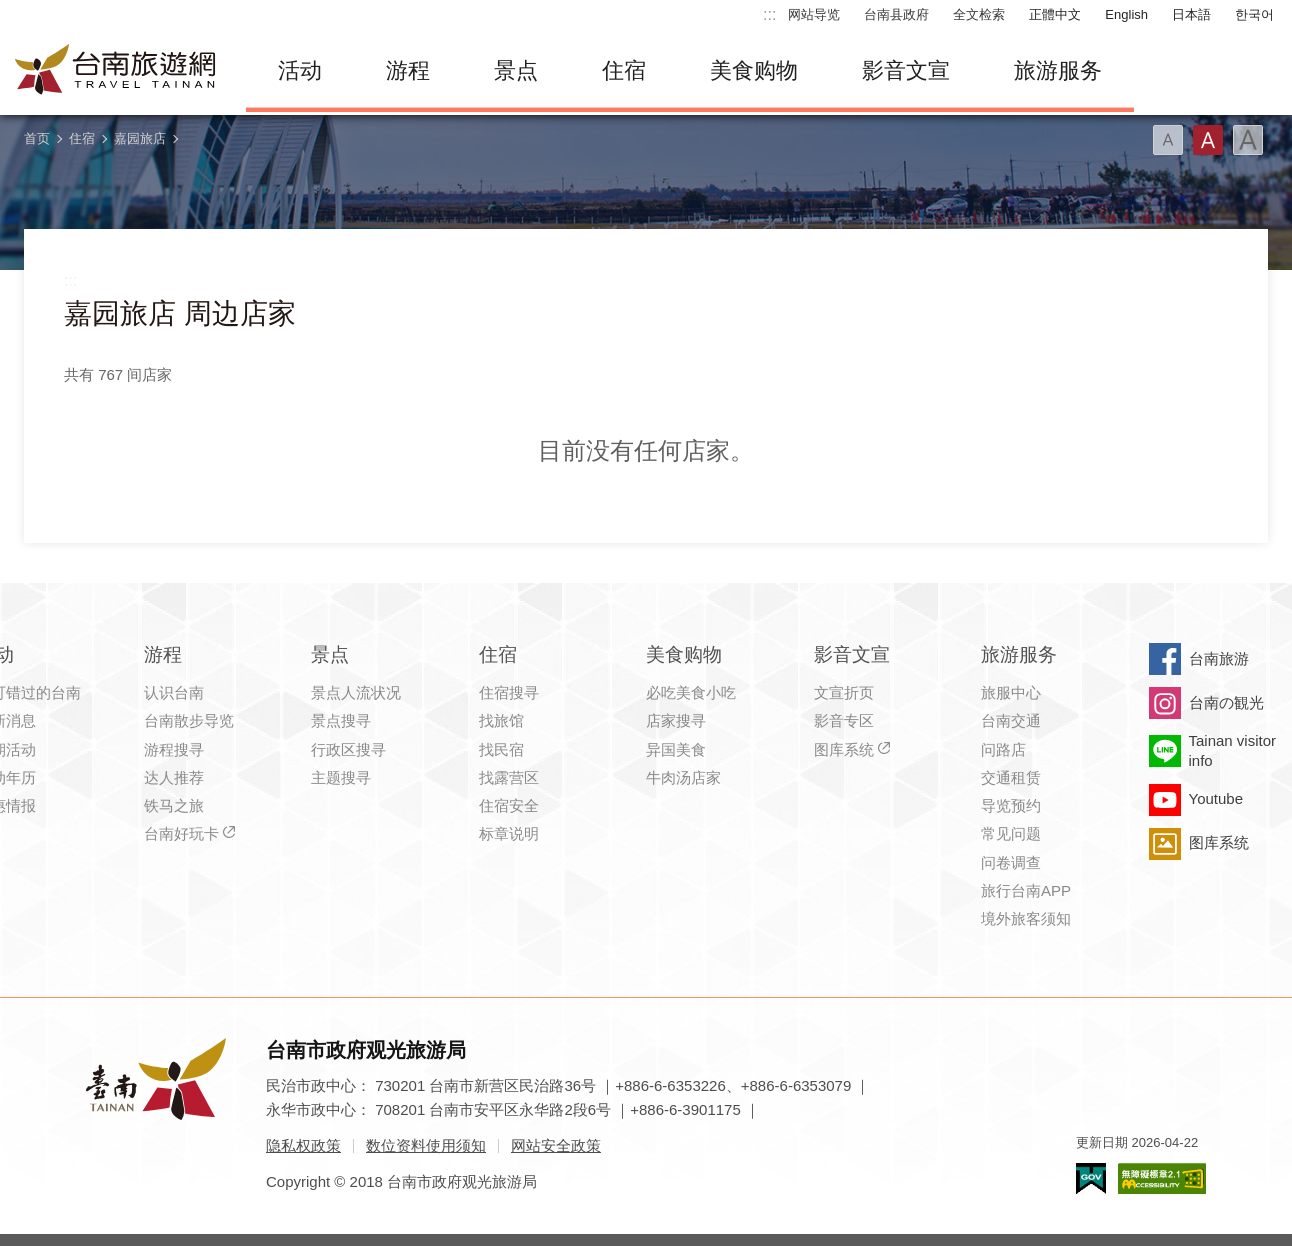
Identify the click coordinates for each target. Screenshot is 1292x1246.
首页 (37, 138)
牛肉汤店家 (683, 777)
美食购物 (754, 70)
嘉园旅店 (140, 138)
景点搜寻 (341, 720)
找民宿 (501, 749)
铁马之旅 (174, 805)
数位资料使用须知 (426, 1145)
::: (769, 14)
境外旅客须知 (1026, 918)
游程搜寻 (174, 749)
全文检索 (979, 14)
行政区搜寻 (348, 749)
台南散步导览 (189, 720)
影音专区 (844, 720)
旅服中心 (1011, 692)
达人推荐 (174, 777)
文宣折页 (844, 692)
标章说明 (509, 833)
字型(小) (1168, 140)
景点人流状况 (356, 692)
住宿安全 (509, 805)
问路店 (1003, 749)
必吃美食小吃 (691, 692)
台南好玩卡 (181, 833)
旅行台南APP (1026, 890)
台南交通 (1011, 720)
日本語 (1191, 14)
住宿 (624, 70)
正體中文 (1055, 14)
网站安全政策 (556, 1145)
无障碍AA (1162, 1178)
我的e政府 (1091, 1178)
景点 (516, 70)
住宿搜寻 (509, 692)
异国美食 (676, 749)
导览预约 (1011, 805)
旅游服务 (1058, 70)
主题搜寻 (341, 777)
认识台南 (174, 692)
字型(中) (1208, 140)
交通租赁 (1011, 777)
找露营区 (509, 777)
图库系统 (844, 749)
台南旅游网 (116, 71)
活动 (300, 70)
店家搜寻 (676, 720)
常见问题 (1011, 833)
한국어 (1254, 14)
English (1126, 14)
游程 (408, 70)
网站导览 (814, 14)
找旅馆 (501, 720)
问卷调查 (1011, 862)
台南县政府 (896, 14)
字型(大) (1248, 140)
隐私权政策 (303, 1145)
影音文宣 (906, 70)
